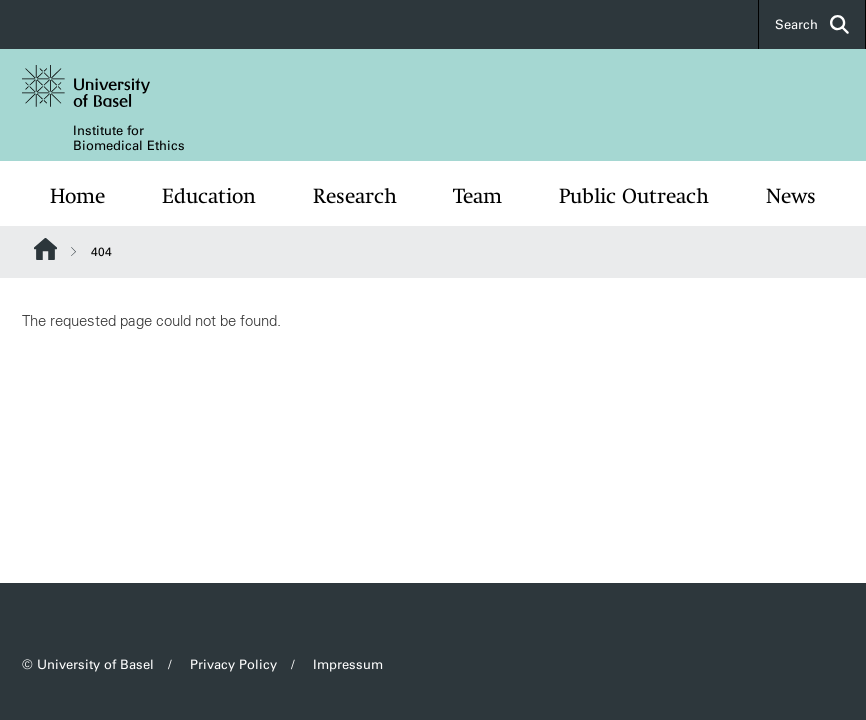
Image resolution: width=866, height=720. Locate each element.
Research (355, 196)
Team (477, 196)
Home (77, 196)
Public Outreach (634, 196)
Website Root (45, 249)
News (791, 196)
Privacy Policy (233, 664)
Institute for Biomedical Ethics (129, 138)
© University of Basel (88, 664)
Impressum (348, 664)
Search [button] (812, 24)
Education (209, 196)
